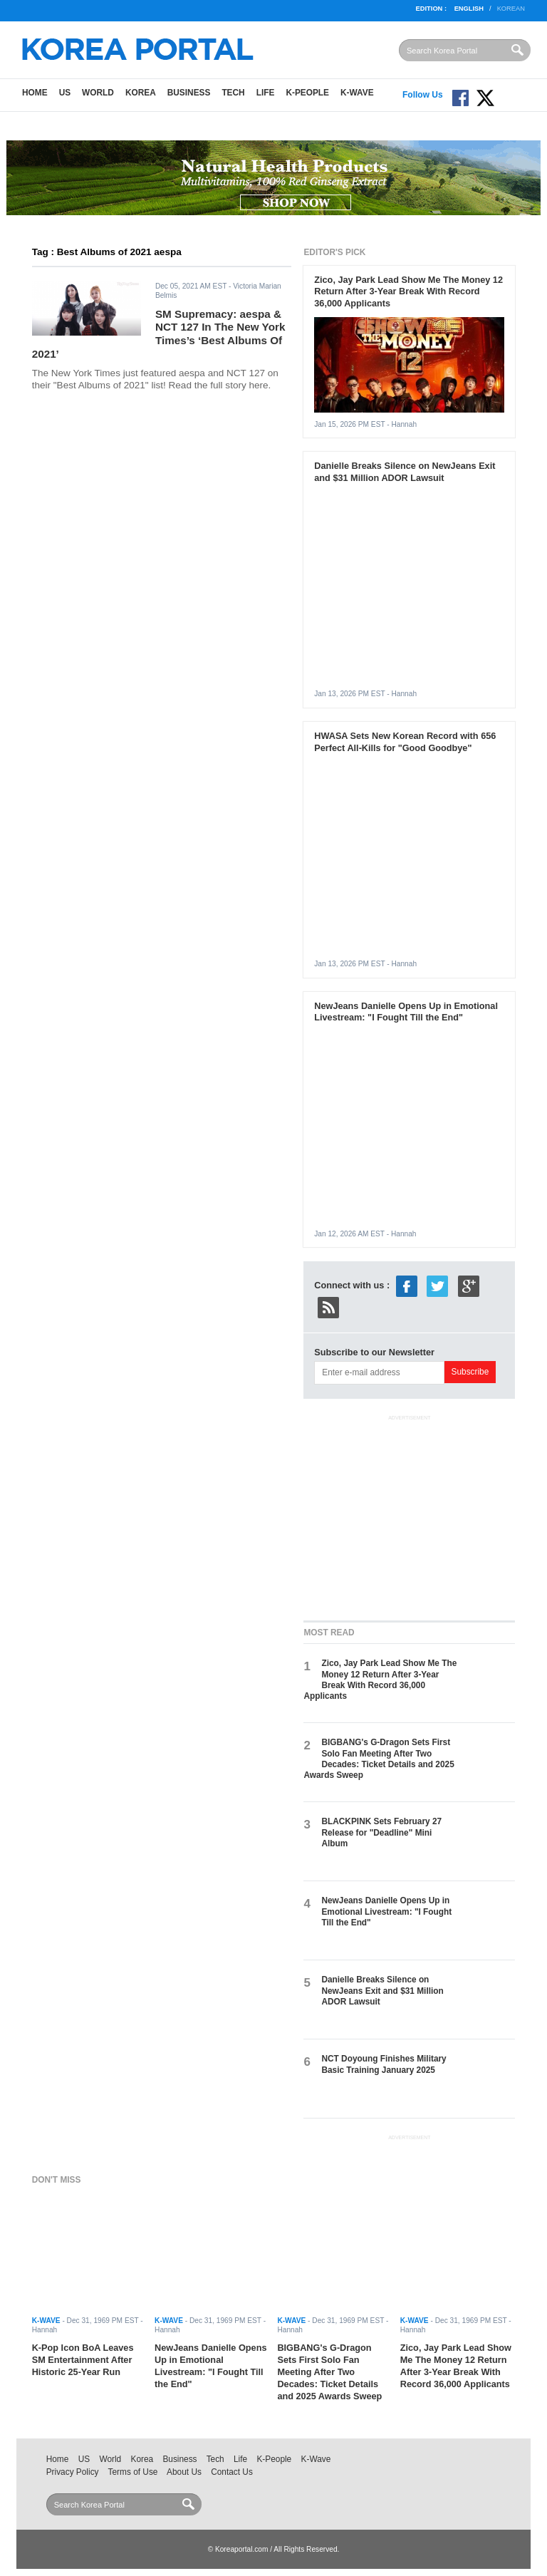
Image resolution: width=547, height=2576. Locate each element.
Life (265, 93)
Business (189, 93)
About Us (184, 2472)
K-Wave (357, 93)
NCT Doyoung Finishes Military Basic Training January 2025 (383, 2064)
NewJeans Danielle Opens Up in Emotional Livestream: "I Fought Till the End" (406, 1011)
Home (35, 93)
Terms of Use (133, 2472)
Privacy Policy (72, 2472)
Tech (233, 93)
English (469, 8)
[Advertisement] (410, 1515)
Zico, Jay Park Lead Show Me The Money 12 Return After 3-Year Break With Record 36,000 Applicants (408, 291)
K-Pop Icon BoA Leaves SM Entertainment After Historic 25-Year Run (83, 2359)
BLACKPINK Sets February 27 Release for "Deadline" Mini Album (381, 1832)
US (65, 93)
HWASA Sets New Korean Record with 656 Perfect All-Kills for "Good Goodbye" (405, 741)
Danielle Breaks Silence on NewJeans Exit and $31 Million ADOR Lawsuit (404, 471)
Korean (511, 8)
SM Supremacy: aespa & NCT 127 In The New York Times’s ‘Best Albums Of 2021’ (159, 334)
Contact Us (232, 2472)
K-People (307, 93)
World (98, 93)
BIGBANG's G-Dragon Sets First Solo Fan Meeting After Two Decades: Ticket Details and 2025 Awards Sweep (378, 1758)
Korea (140, 93)
